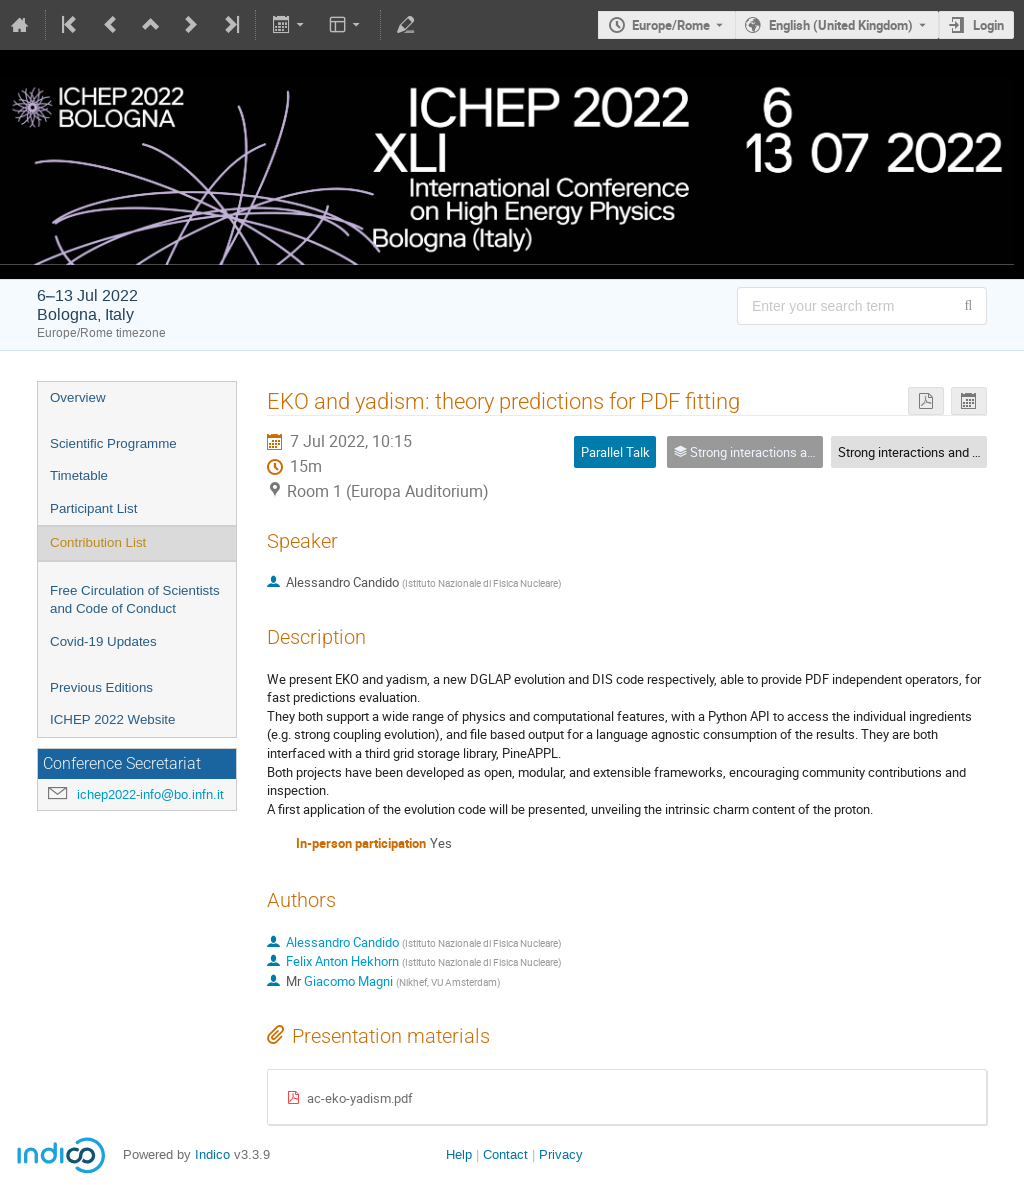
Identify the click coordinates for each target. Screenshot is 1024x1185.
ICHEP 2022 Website (112, 719)
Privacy (561, 1154)
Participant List (93, 508)
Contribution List (98, 542)
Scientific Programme (113, 443)
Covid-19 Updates (103, 641)
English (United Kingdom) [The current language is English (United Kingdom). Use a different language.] (841, 25)
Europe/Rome (671, 25)
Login (988, 25)
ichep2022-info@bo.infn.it (150, 794)
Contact (505, 1154)
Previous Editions (101, 687)
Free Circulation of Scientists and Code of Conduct (135, 600)
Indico (212, 1154)
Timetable (79, 475)
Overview (78, 397)
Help (459, 1154)
